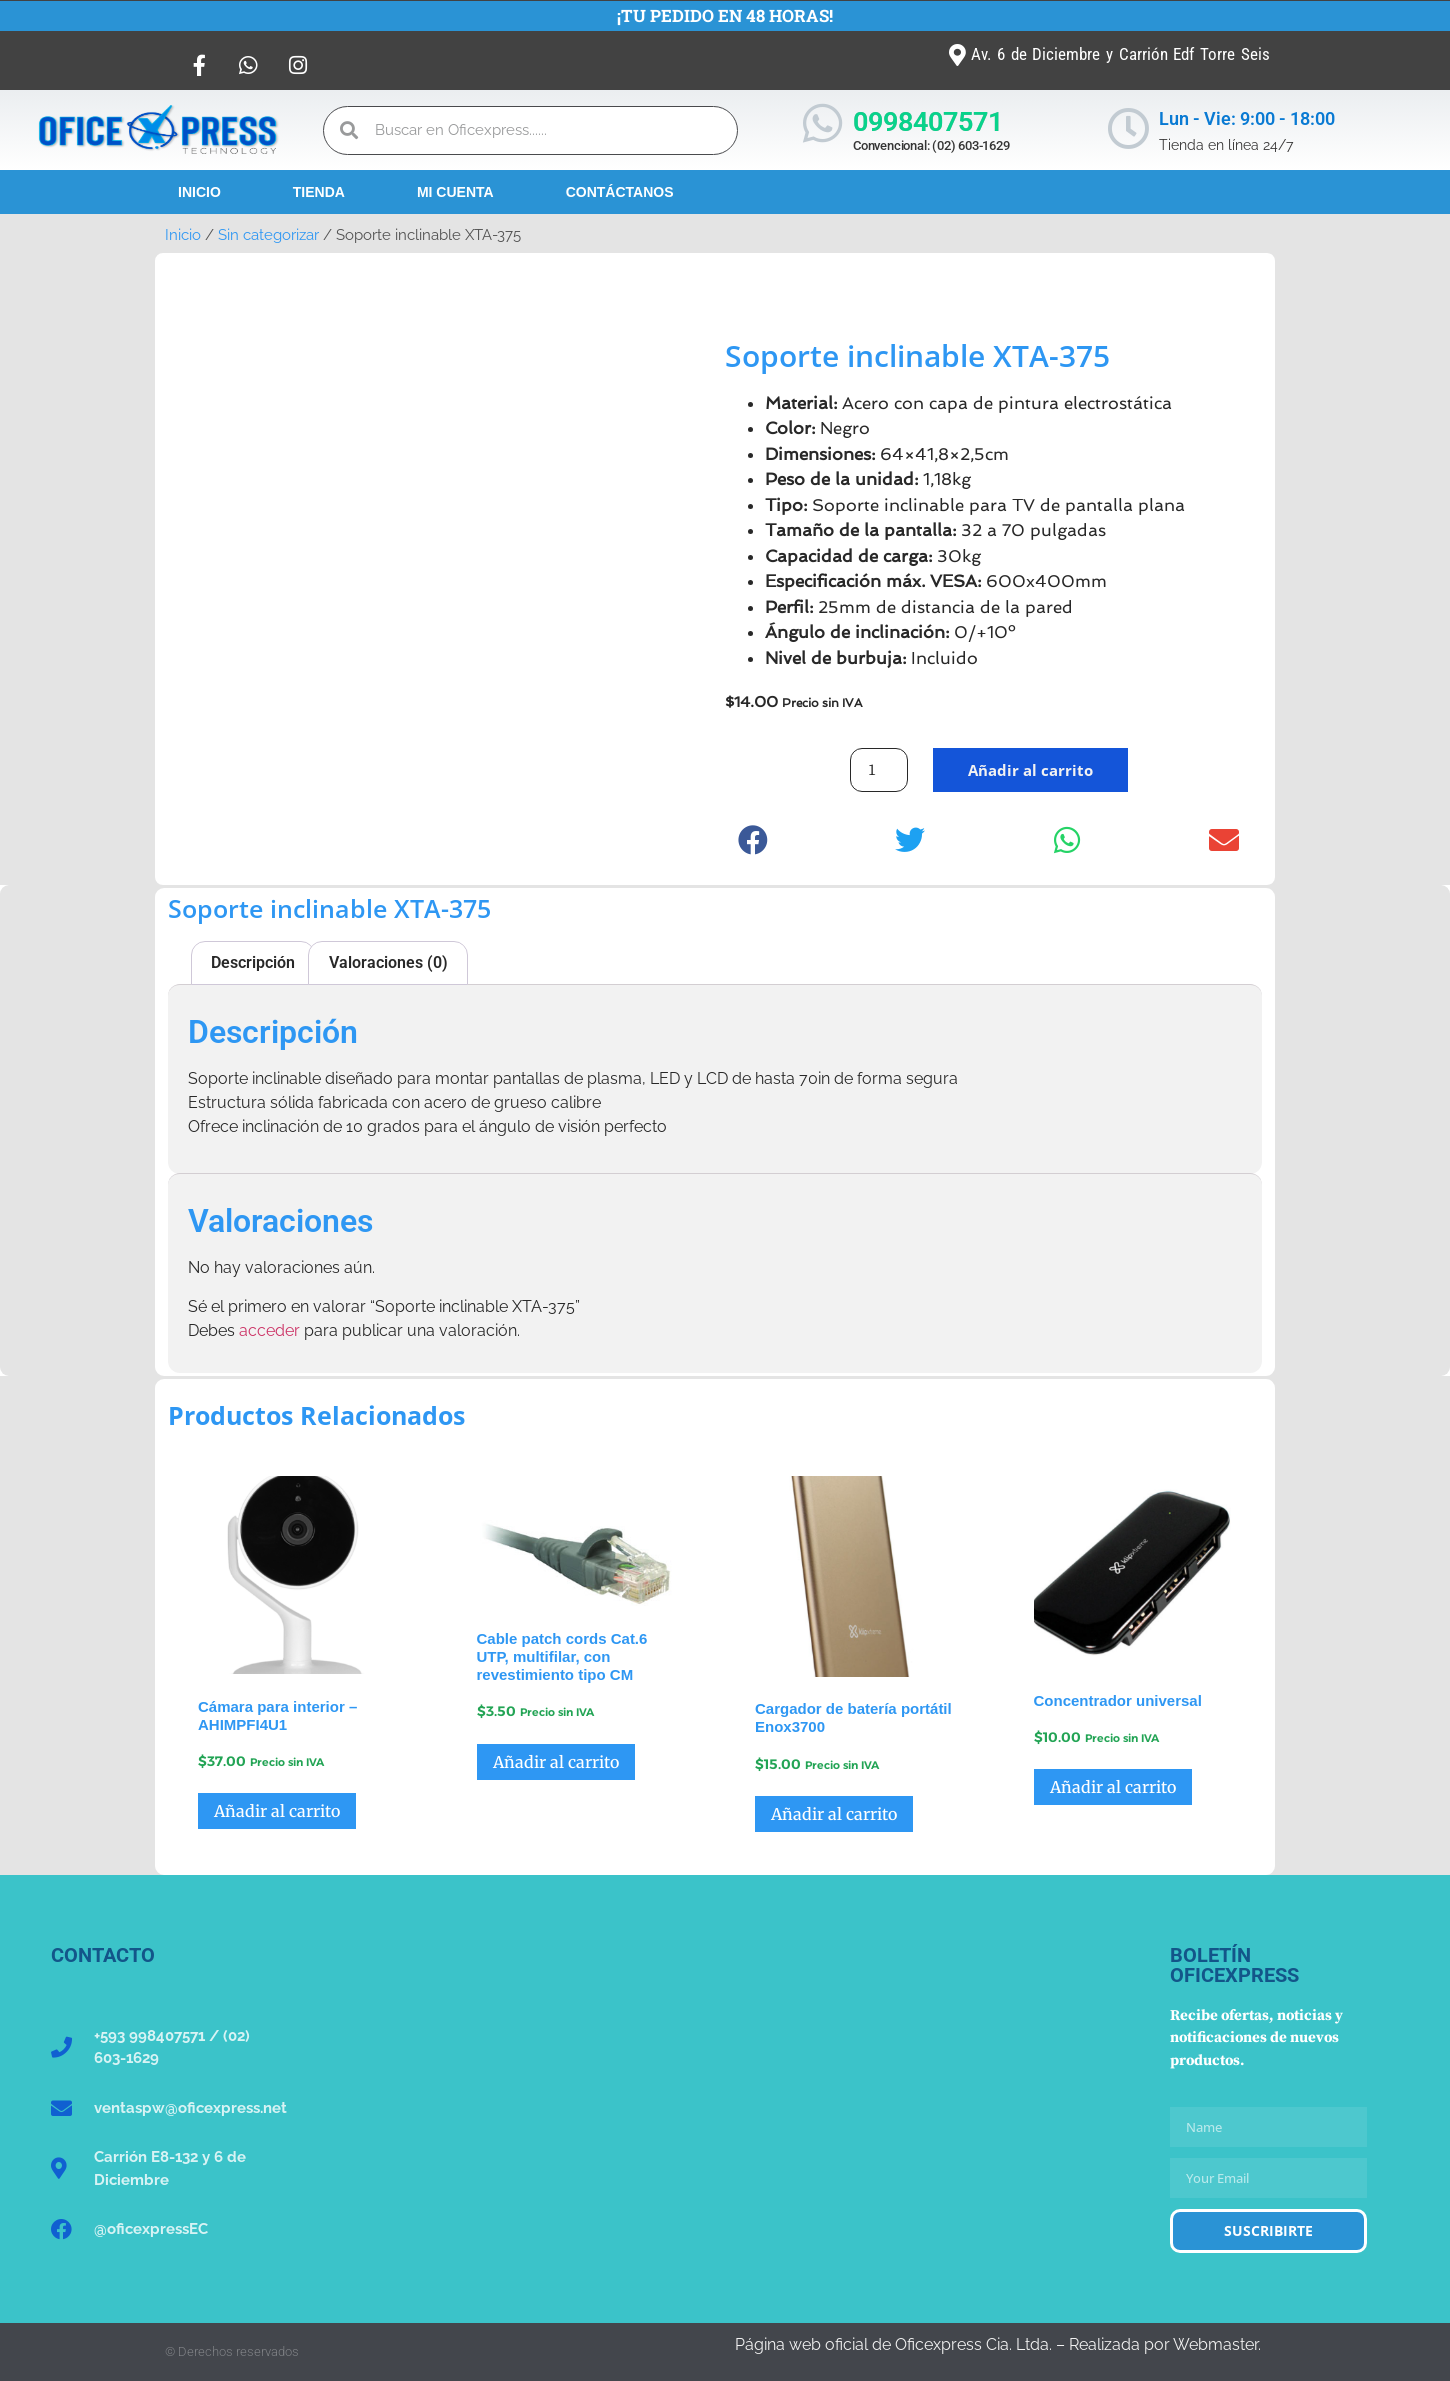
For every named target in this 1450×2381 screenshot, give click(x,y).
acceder (269, 1330)
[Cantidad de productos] (879, 770)
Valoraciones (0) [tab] (388, 962)
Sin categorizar (268, 234)
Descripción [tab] (253, 962)
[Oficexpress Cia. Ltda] (725, 2095)
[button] (753, 839)
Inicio (199, 192)
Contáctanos (620, 192)
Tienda (319, 192)
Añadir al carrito (1030, 770)
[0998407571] (822, 123)
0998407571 (928, 122)
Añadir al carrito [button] (277, 1811)
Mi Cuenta (455, 192)
